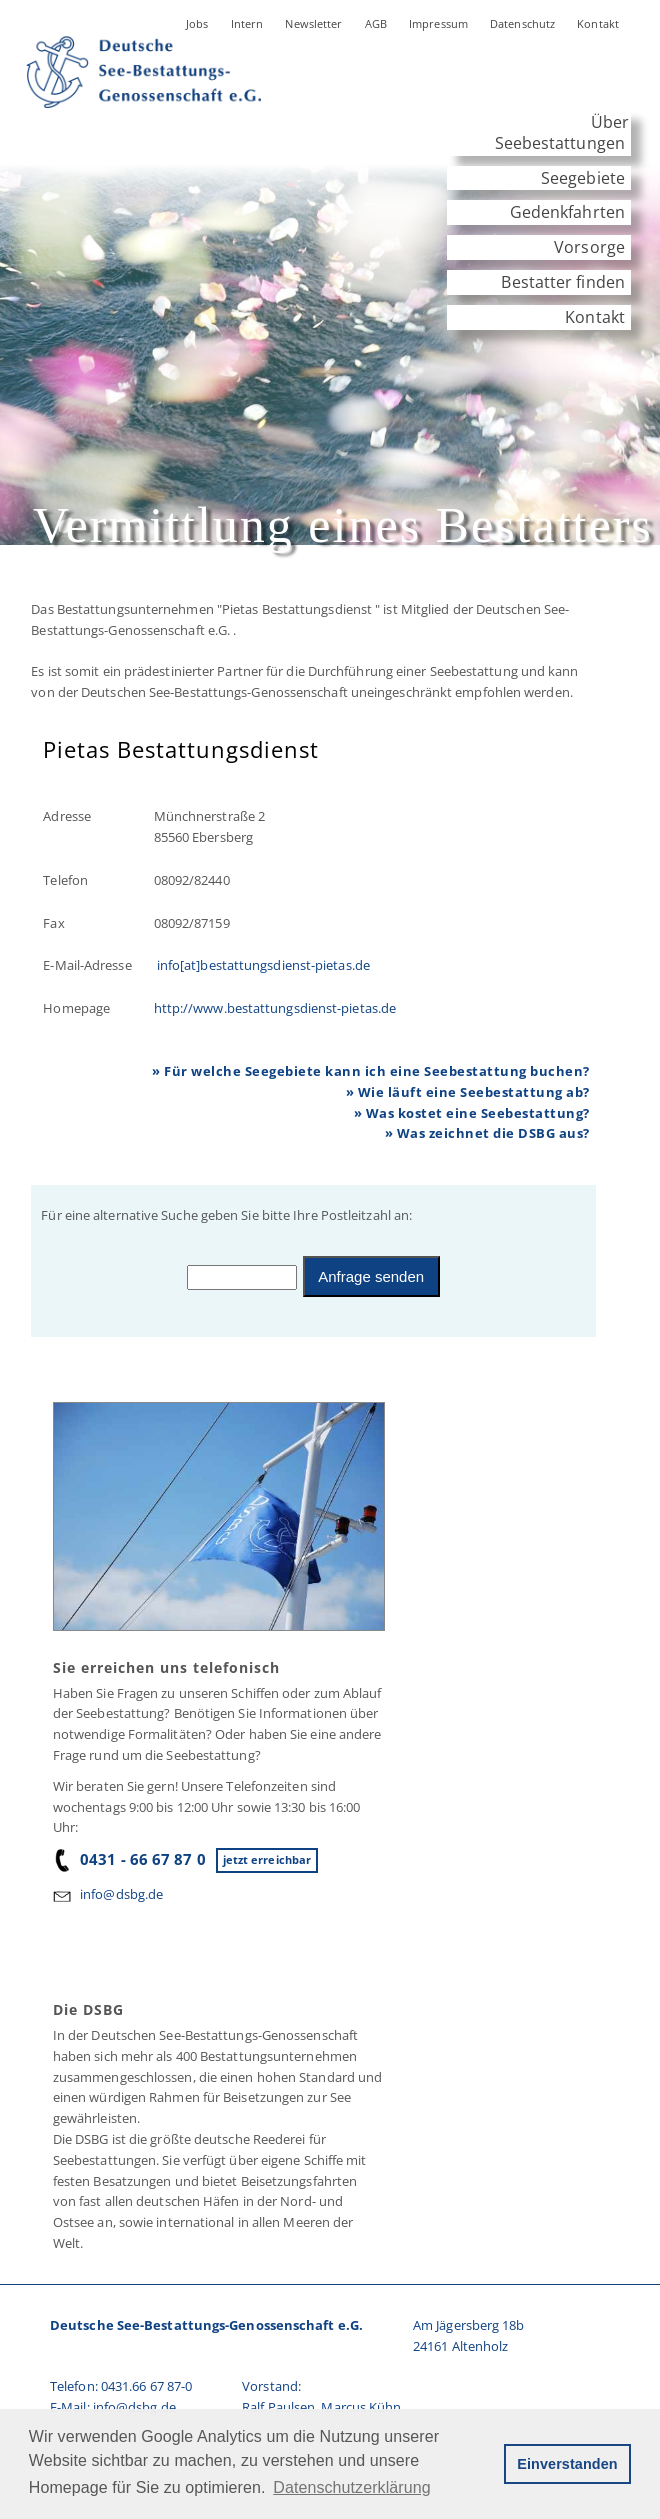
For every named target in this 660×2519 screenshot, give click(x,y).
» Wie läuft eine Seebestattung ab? (468, 1092)
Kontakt (598, 23)
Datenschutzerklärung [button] (351, 2487)
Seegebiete (583, 178)
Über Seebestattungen (562, 132)
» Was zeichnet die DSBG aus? (487, 1133)
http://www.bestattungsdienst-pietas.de (275, 1008)
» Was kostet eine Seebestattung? (472, 1113)
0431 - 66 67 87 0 (129, 1859)
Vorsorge (589, 247)
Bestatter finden (563, 282)
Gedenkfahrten (567, 212)
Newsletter (313, 23)
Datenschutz (522, 23)
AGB (376, 23)
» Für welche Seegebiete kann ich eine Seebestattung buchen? (371, 1071)
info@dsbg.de (121, 1894)
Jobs (197, 23)
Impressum (438, 23)
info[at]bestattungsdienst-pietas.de (262, 965)
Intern (247, 23)
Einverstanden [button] (567, 2464)
